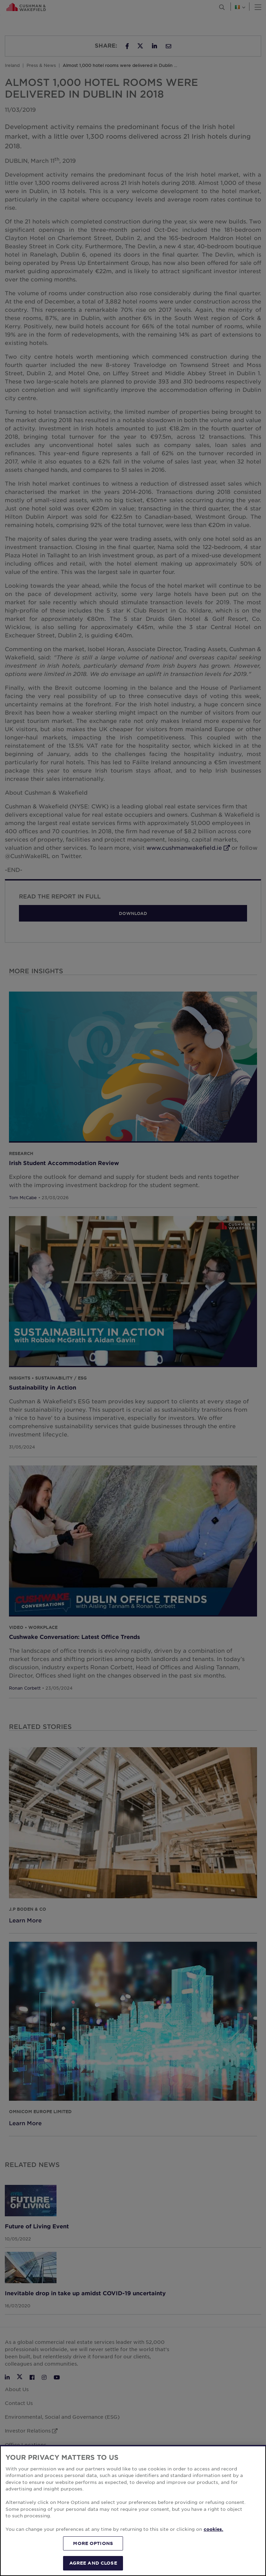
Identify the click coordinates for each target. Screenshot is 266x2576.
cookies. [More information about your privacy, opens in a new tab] (213, 2529)
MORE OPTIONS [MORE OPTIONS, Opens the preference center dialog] (93, 2543)
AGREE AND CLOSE (93, 2563)
